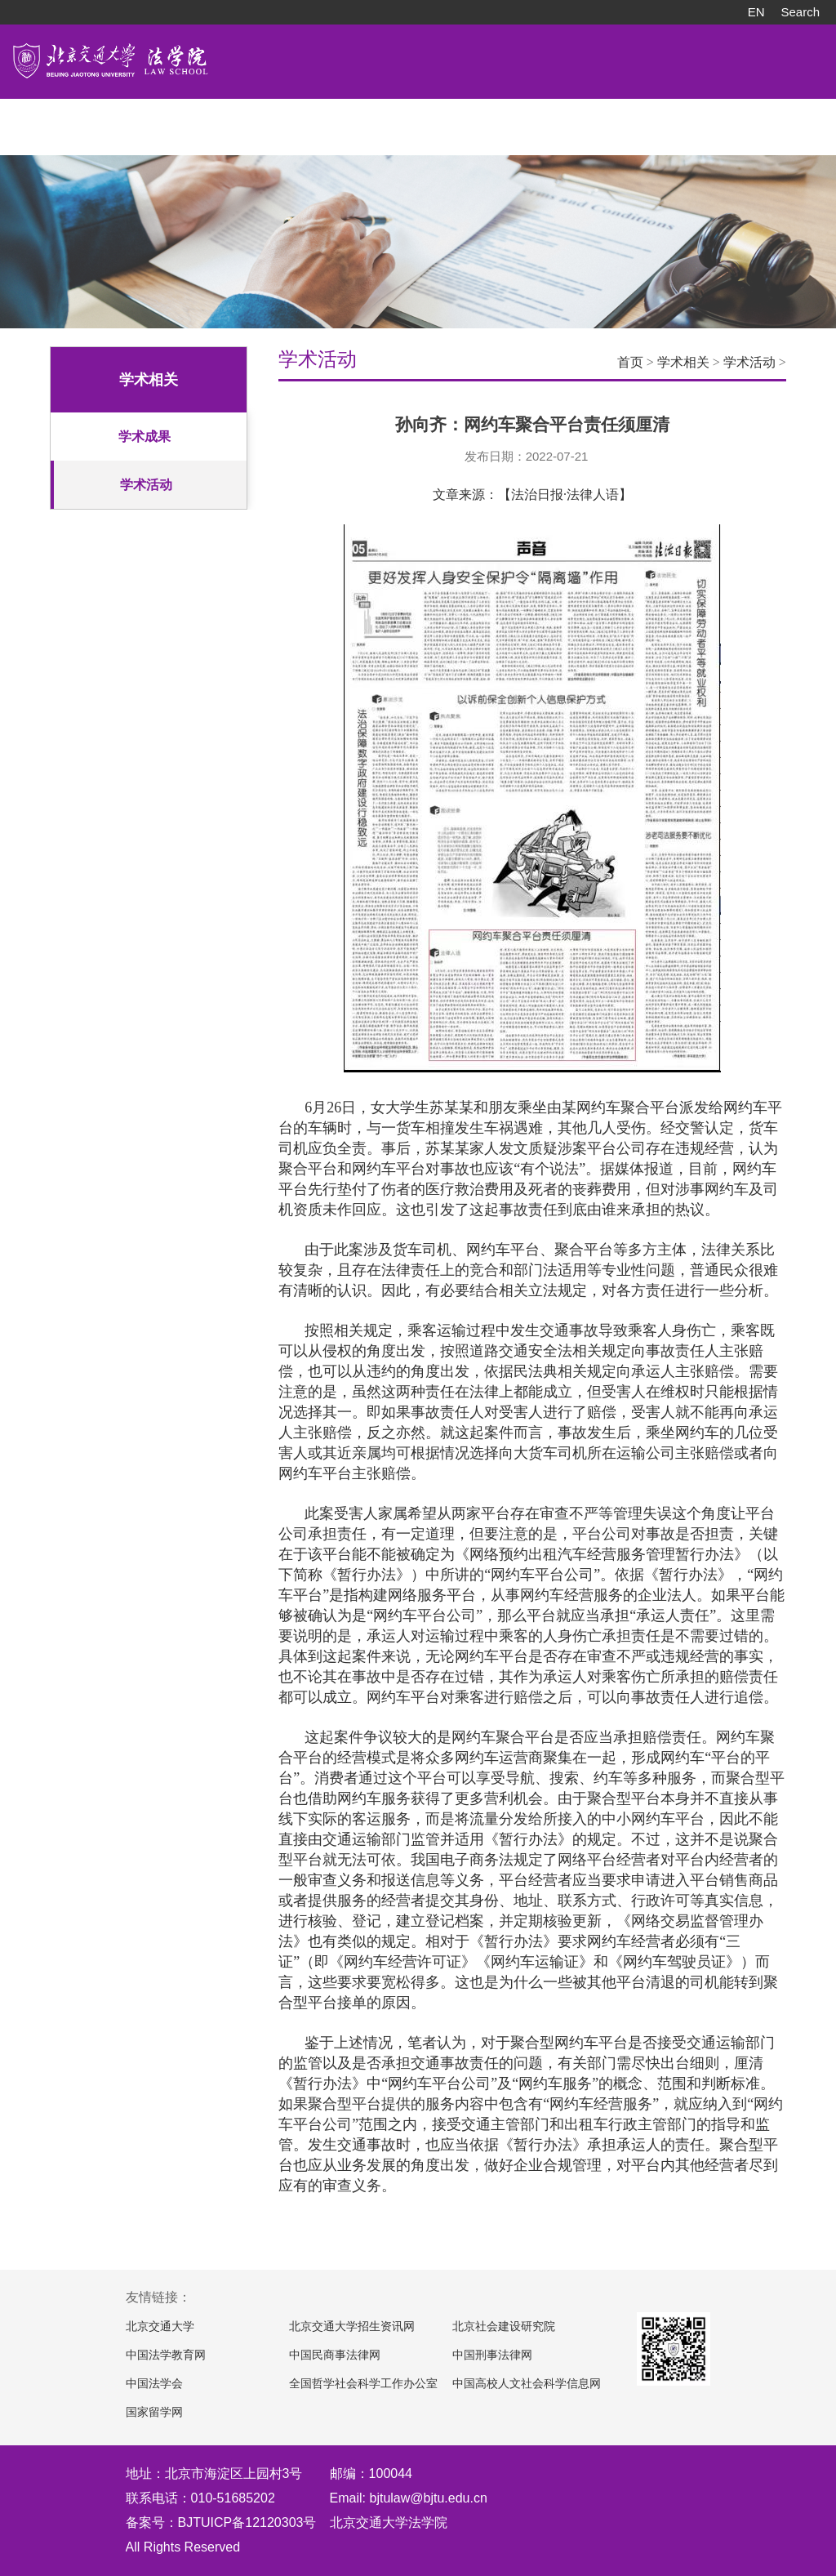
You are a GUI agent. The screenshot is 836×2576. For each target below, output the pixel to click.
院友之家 (539, 118)
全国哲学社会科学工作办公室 (363, 2384)
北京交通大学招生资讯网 (352, 2326)
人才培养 (196, 118)
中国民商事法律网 (334, 2355)
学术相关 (683, 362)
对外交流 (402, 118)
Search (800, 12)
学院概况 (59, 118)
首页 (630, 362)
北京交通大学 (160, 2326)
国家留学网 (154, 2412)
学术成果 (144, 436)
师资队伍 (127, 118)
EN (756, 12)
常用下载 (607, 118)
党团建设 (470, 118)
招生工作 (264, 118)
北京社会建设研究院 (503, 2326)
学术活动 (146, 485)
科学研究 (333, 118)
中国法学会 (154, 2384)
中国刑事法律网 (492, 2355)
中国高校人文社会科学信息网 (526, 2384)
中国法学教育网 (166, 2355)
